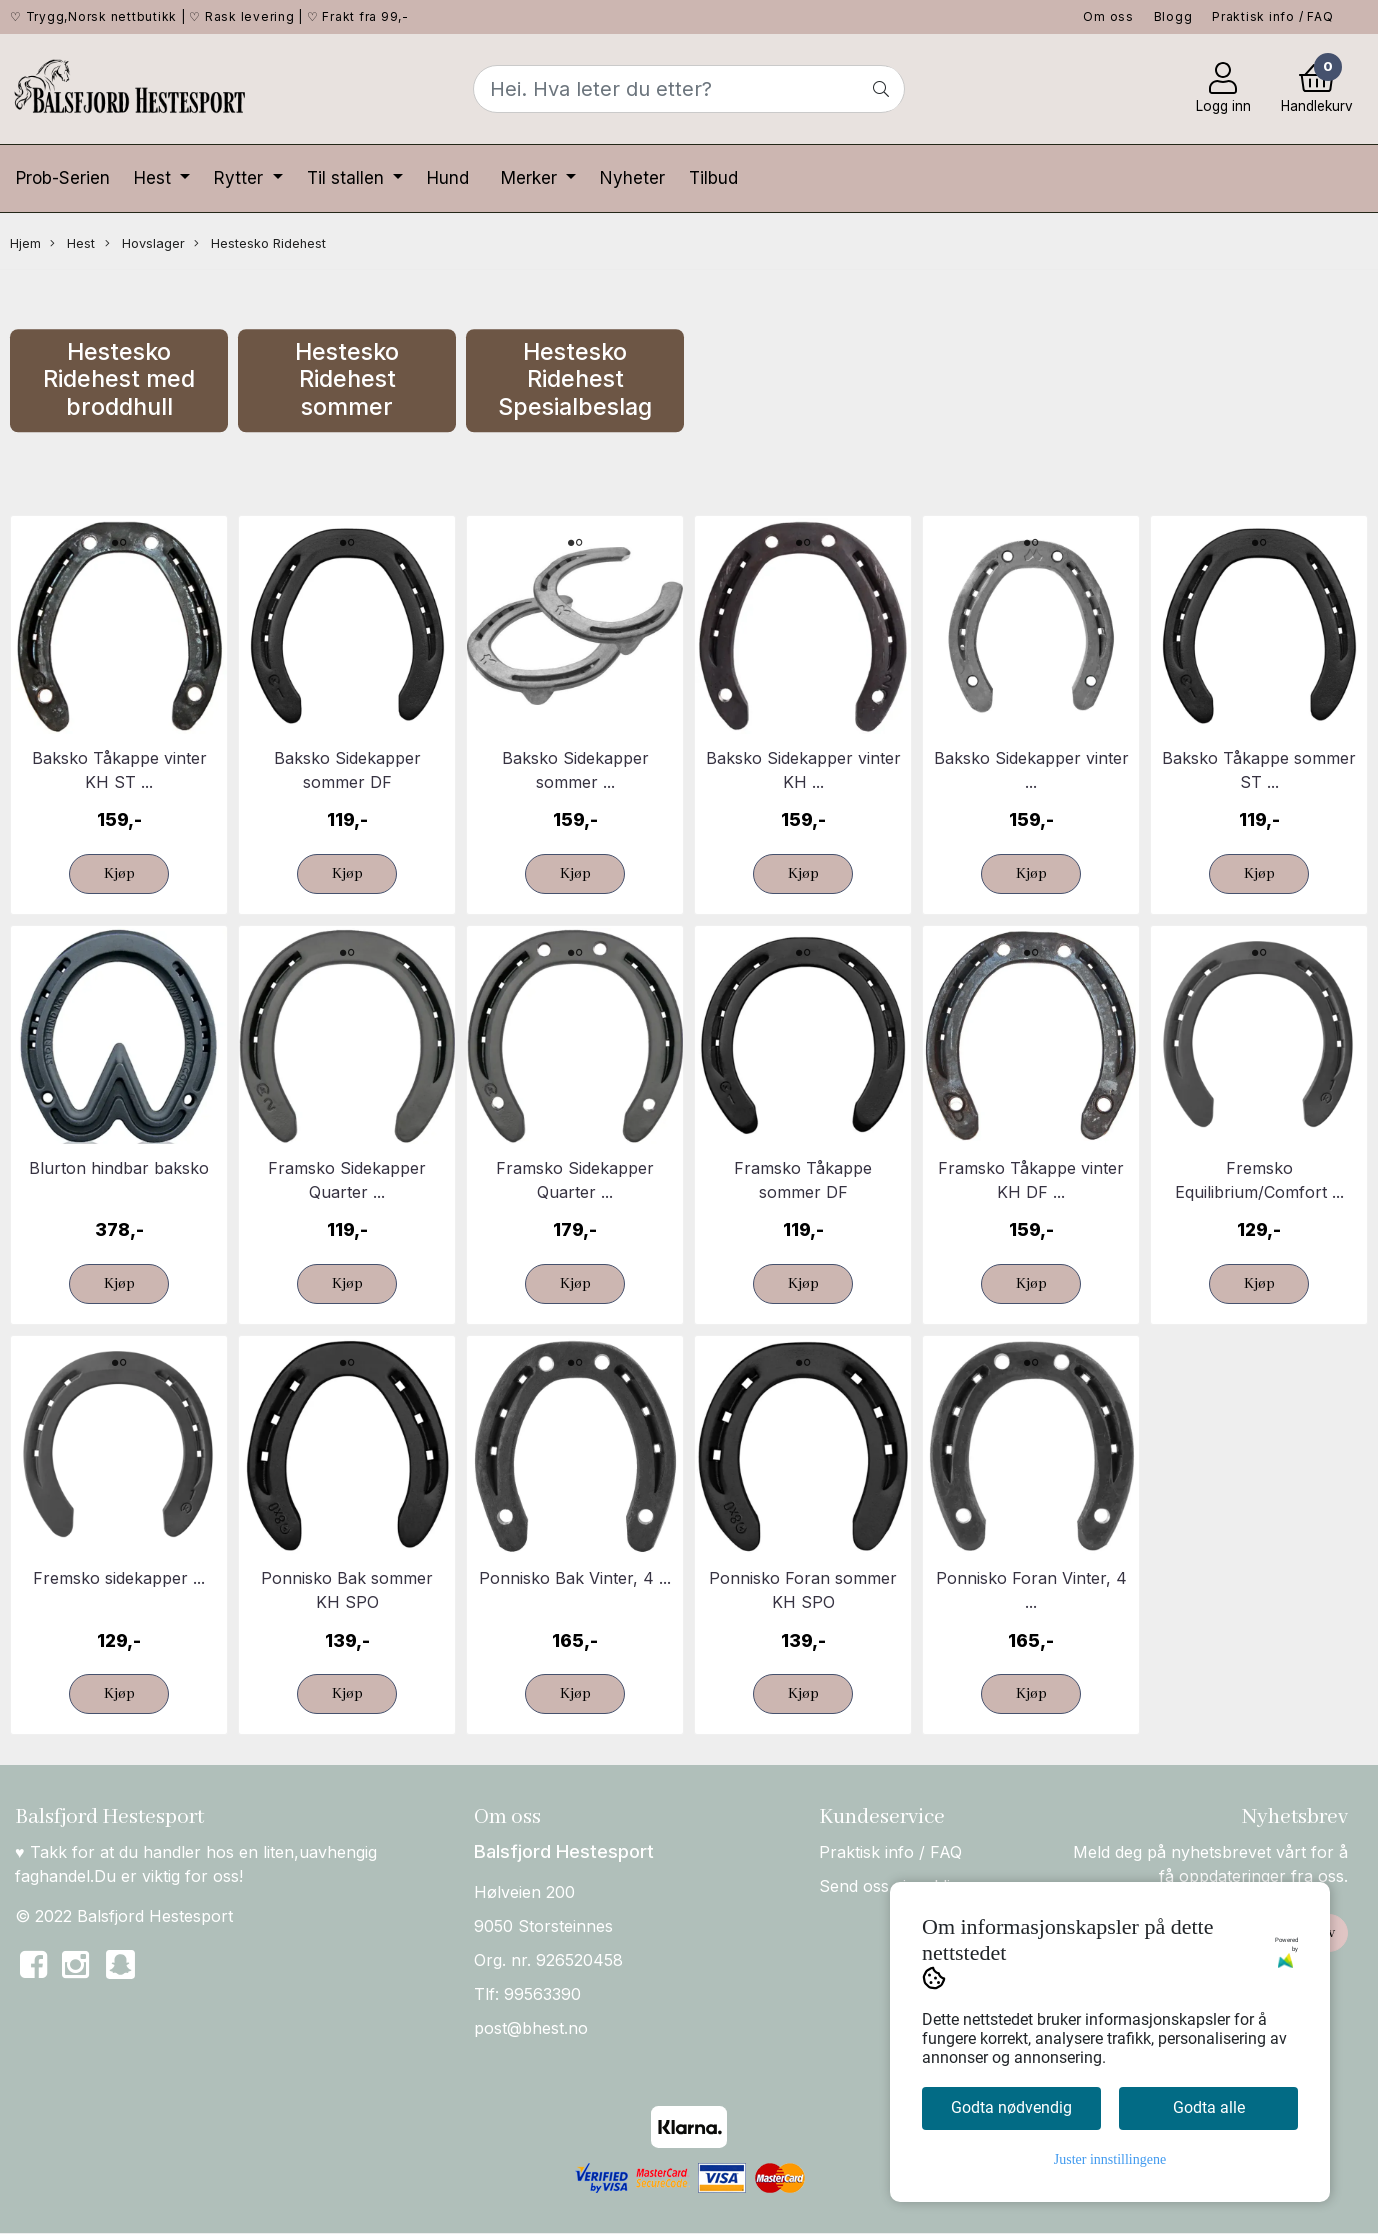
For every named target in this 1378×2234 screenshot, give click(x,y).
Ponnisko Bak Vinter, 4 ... (575, 1578)
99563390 (542, 1994)
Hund (448, 178)
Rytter (241, 178)
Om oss (1108, 16)
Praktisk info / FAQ (1272, 16)
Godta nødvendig (1011, 2107)
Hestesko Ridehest (260, 244)
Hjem (25, 243)
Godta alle (1209, 2107)
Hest (155, 178)
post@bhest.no (531, 2028)
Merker (531, 178)
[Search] (689, 89)
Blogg (1173, 16)
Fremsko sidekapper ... (119, 1578)
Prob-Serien (63, 178)
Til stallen (348, 178)
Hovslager (145, 244)
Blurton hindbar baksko (119, 1168)
